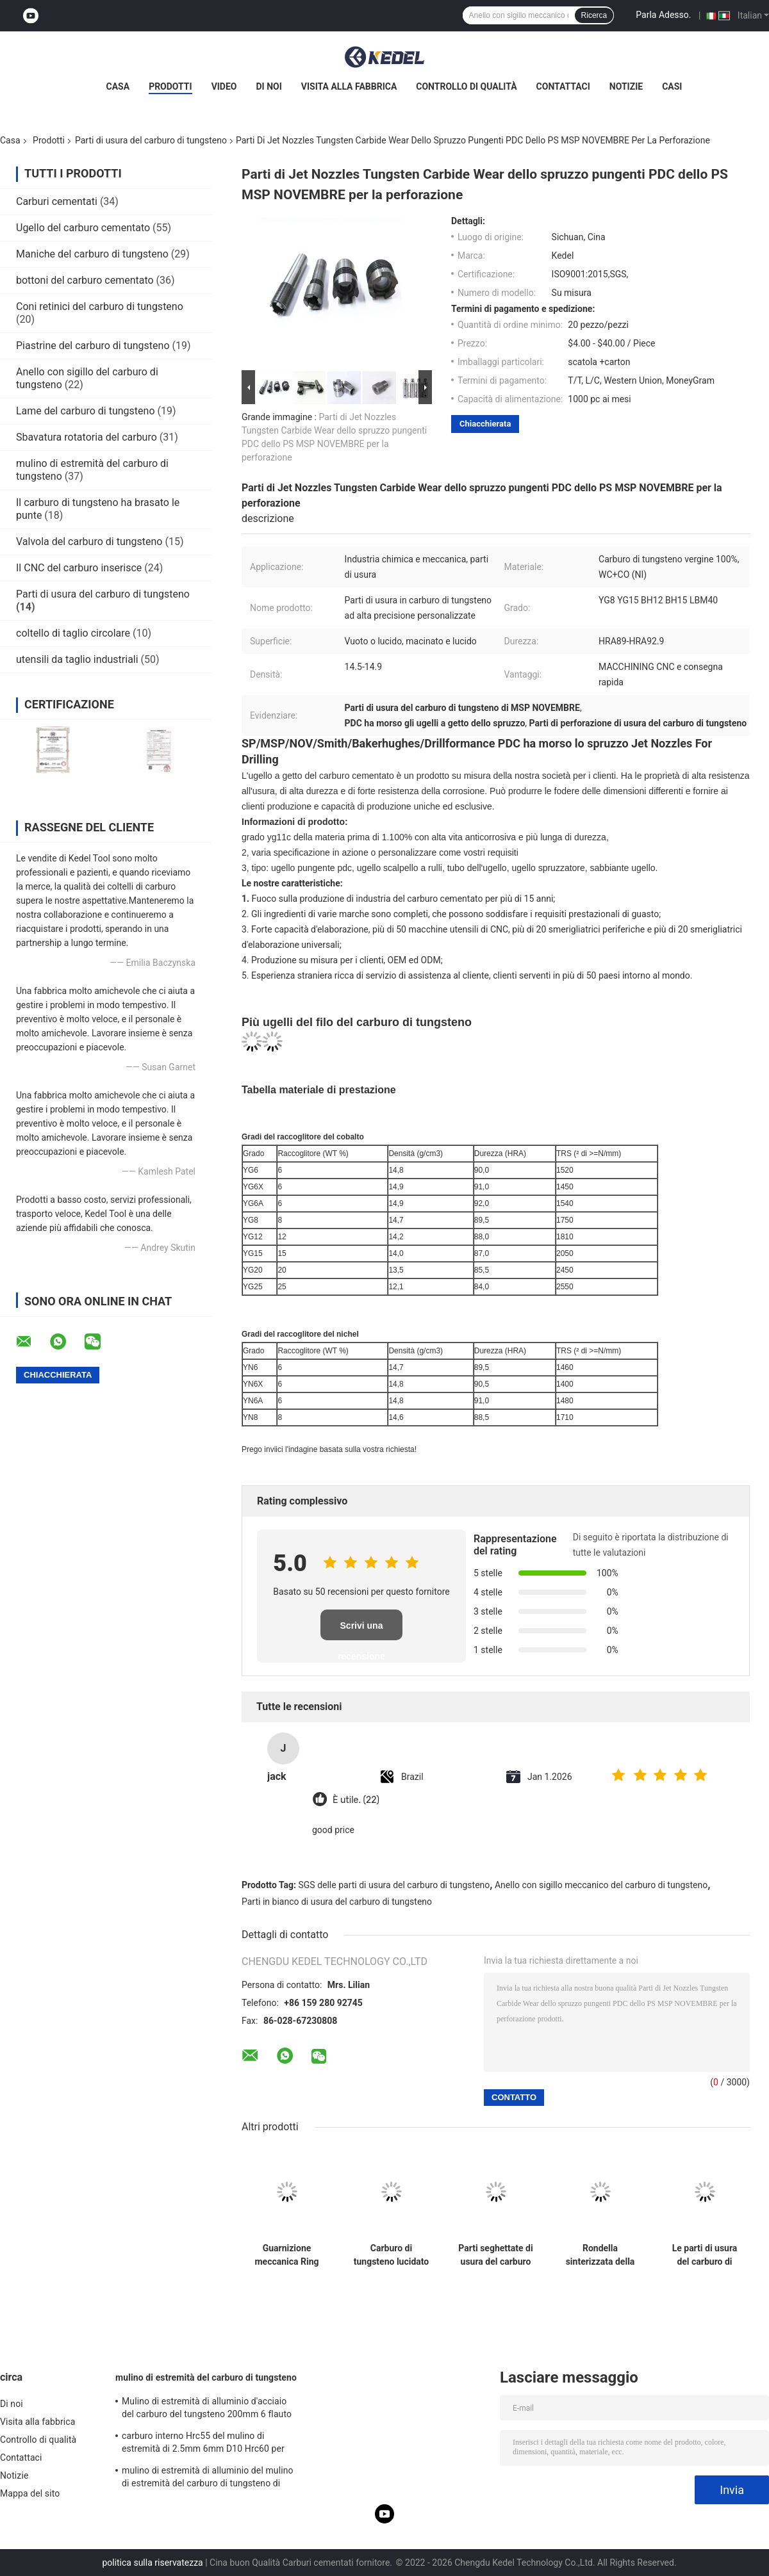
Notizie (626, 86)
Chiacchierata (485, 423)
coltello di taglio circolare (73, 633)
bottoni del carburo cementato (85, 280)
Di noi (269, 86)
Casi (672, 86)
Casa (118, 86)
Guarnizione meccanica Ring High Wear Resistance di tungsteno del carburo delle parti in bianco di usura (287, 2255)
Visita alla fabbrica (349, 86)
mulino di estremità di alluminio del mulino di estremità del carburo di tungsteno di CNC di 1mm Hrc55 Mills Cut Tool (208, 2478)
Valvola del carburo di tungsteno (89, 541)
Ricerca (594, 15)
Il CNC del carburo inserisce (79, 568)
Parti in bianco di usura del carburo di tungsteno (337, 1901)
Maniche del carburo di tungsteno (92, 254)
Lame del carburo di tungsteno (85, 411)
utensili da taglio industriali (77, 659)
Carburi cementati (56, 201)
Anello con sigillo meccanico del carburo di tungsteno (601, 1885)
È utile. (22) (356, 1800)
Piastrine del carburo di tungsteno (93, 345)
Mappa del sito (30, 2493)
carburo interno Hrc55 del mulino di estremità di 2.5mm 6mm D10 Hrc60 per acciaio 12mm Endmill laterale (203, 2444)
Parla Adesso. (663, 15)
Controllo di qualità (466, 86)
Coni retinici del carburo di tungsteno (99, 306)
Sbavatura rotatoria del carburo (86, 437)
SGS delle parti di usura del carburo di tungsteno (394, 1885)
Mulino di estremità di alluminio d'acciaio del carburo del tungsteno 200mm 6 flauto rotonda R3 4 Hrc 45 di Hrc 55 (207, 2409)
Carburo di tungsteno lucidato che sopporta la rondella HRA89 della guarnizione (391, 2255)
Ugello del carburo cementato (83, 228)
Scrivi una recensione (361, 1630)
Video (224, 86)
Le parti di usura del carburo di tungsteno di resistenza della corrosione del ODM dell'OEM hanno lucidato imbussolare (705, 2255)
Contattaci (563, 86)
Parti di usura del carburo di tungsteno (151, 140)
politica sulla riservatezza (152, 2562)
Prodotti (170, 86)
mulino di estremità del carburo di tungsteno (206, 2377)
